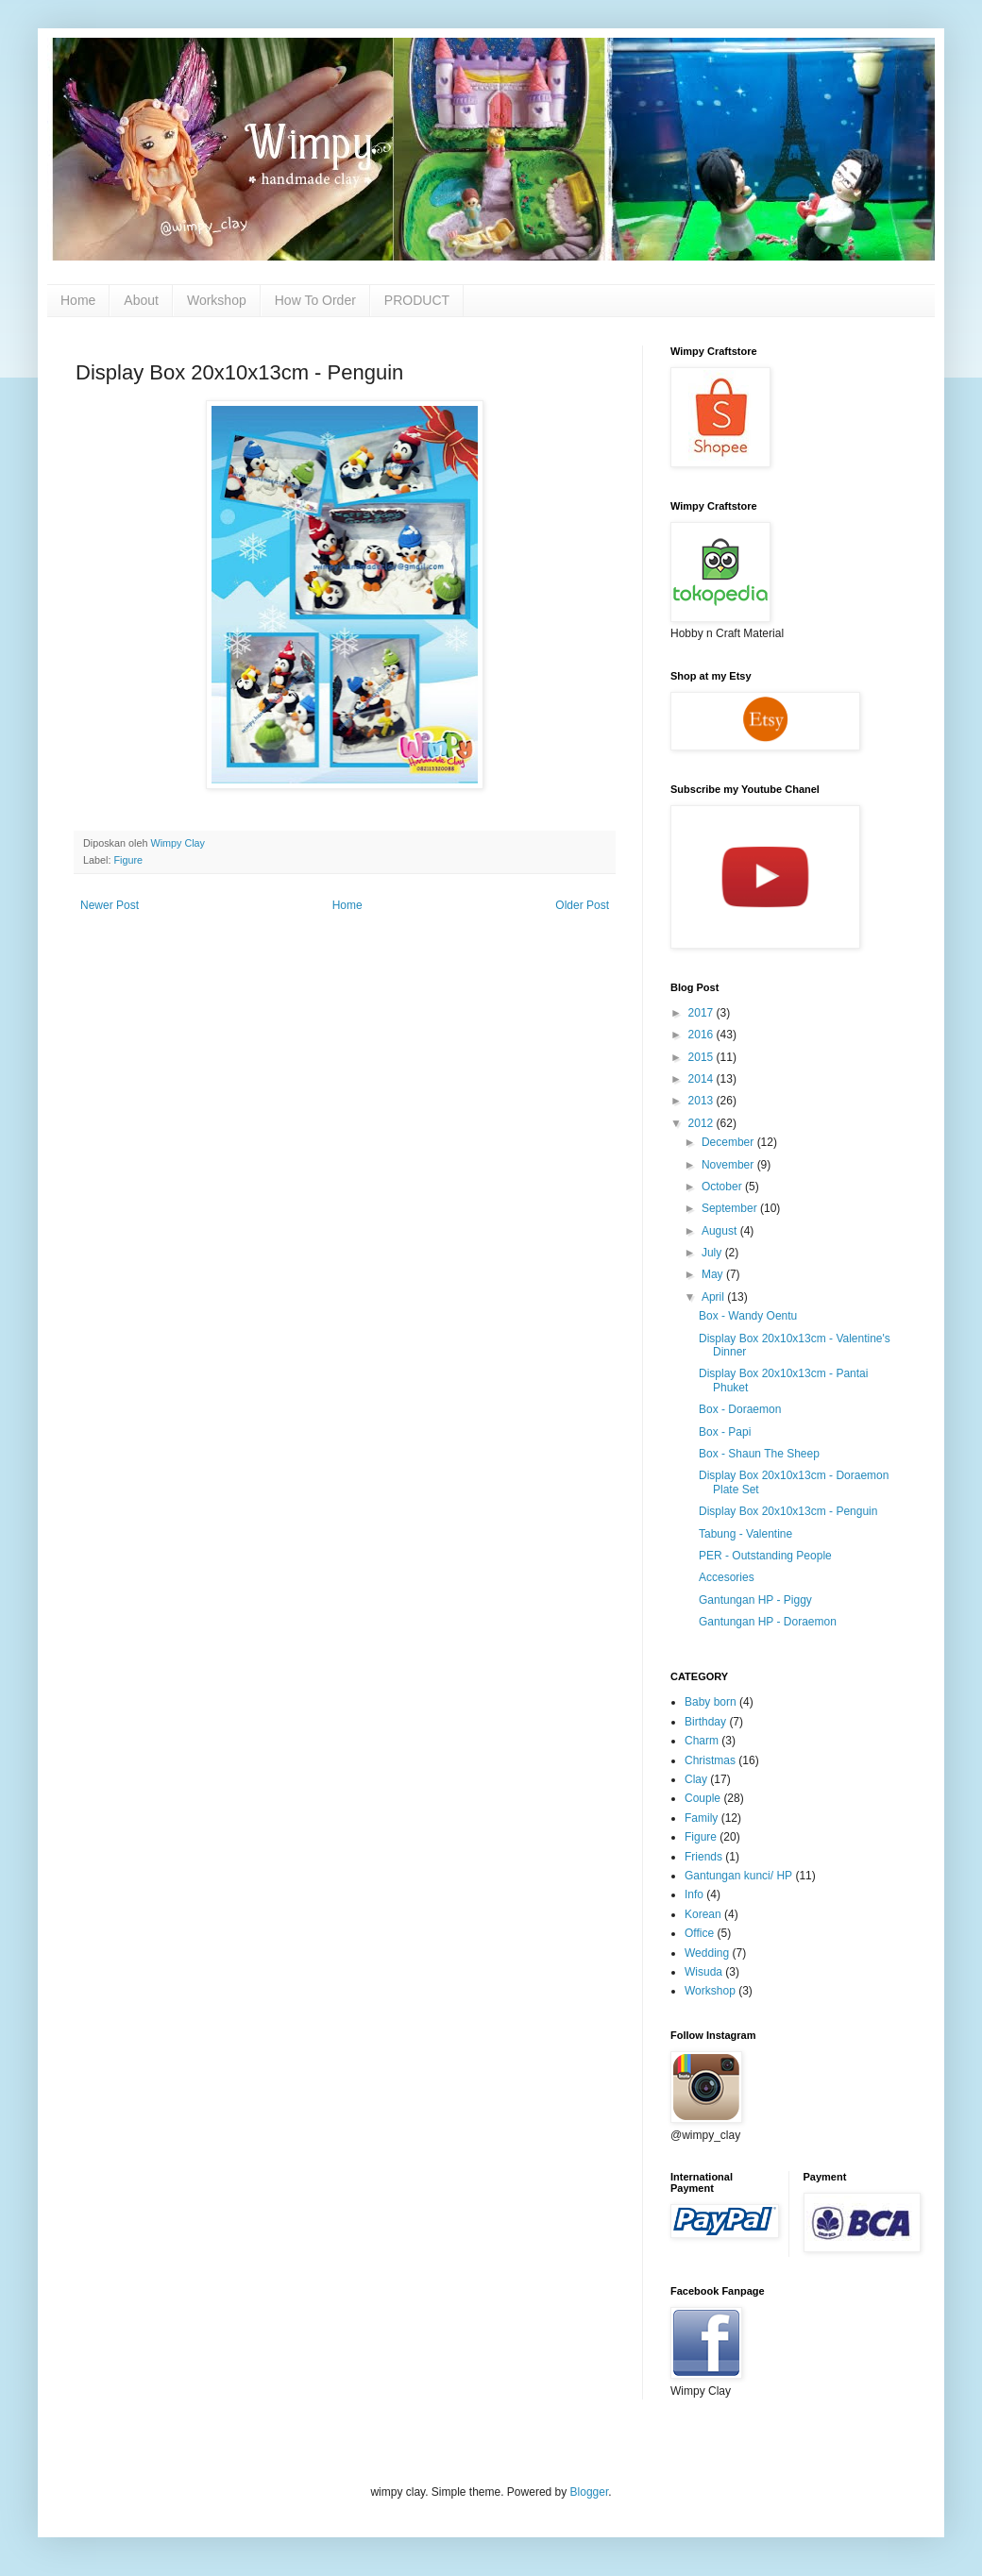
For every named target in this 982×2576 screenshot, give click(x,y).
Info (694, 1894)
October (723, 1186)
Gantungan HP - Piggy (755, 1600)
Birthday (705, 1721)
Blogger (589, 2492)
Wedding (707, 1953)
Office (699, 1933)
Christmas (710, 1760)
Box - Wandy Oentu (748, 1315)
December (729, 1142)
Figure (128, 860)
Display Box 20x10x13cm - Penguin (788, 1511)
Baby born (710, 1702)
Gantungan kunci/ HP (738, 1875)
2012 (702, 1123)
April (714, 1297)
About (141, 300)
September (731, 1208)
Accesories (726, 1577)
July (713, 1252)
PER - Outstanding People (765, 1555)
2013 (702, 1100)
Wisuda (703, 1971)
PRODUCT (416, 300)
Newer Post (109, 905)
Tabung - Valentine (745, 1534)
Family (701, 1818)
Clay (696, 1779)
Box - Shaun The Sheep (759, 1453)
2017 (702, 1012)
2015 (702, 1057)
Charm (702, 1740)
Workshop (216, 300)
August (721, 1230)
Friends (703, 1856)
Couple (702, 1798)
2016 (702, 1034)
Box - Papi (725, 1432)
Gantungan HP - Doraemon (768, 1621)
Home (77, 300)
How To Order (315, 300)
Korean (703, 1914)
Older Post (582, 905)
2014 (702, 1079)
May (714, 1274)
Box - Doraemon (740, 1409)
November (729, 1164)
